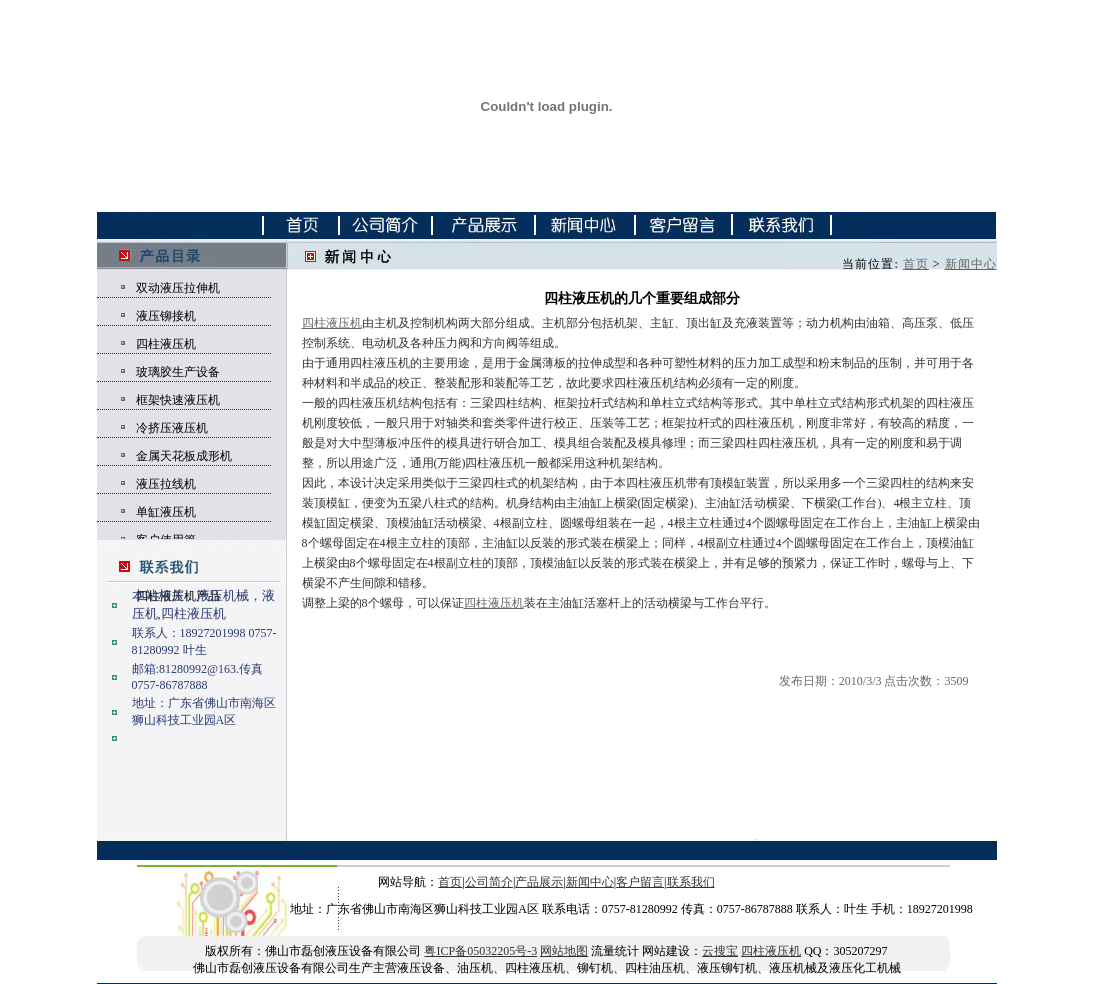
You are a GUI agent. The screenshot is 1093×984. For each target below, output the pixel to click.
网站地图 (564, 951)
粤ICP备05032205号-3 (480, 951)
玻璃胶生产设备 (178, 372)
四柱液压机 (166, 344)
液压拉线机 (166, 484)
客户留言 (640, 882)
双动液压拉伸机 (178, 288)
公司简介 (489, 882)
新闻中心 (971, 264)
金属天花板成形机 (184, 456)
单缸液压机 (166, 512)
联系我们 (691, 882)
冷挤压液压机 (172, 428)
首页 (916, 264)
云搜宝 (720, 951)
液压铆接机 (166, 316)
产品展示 (539, 882)
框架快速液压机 (178, 400)
